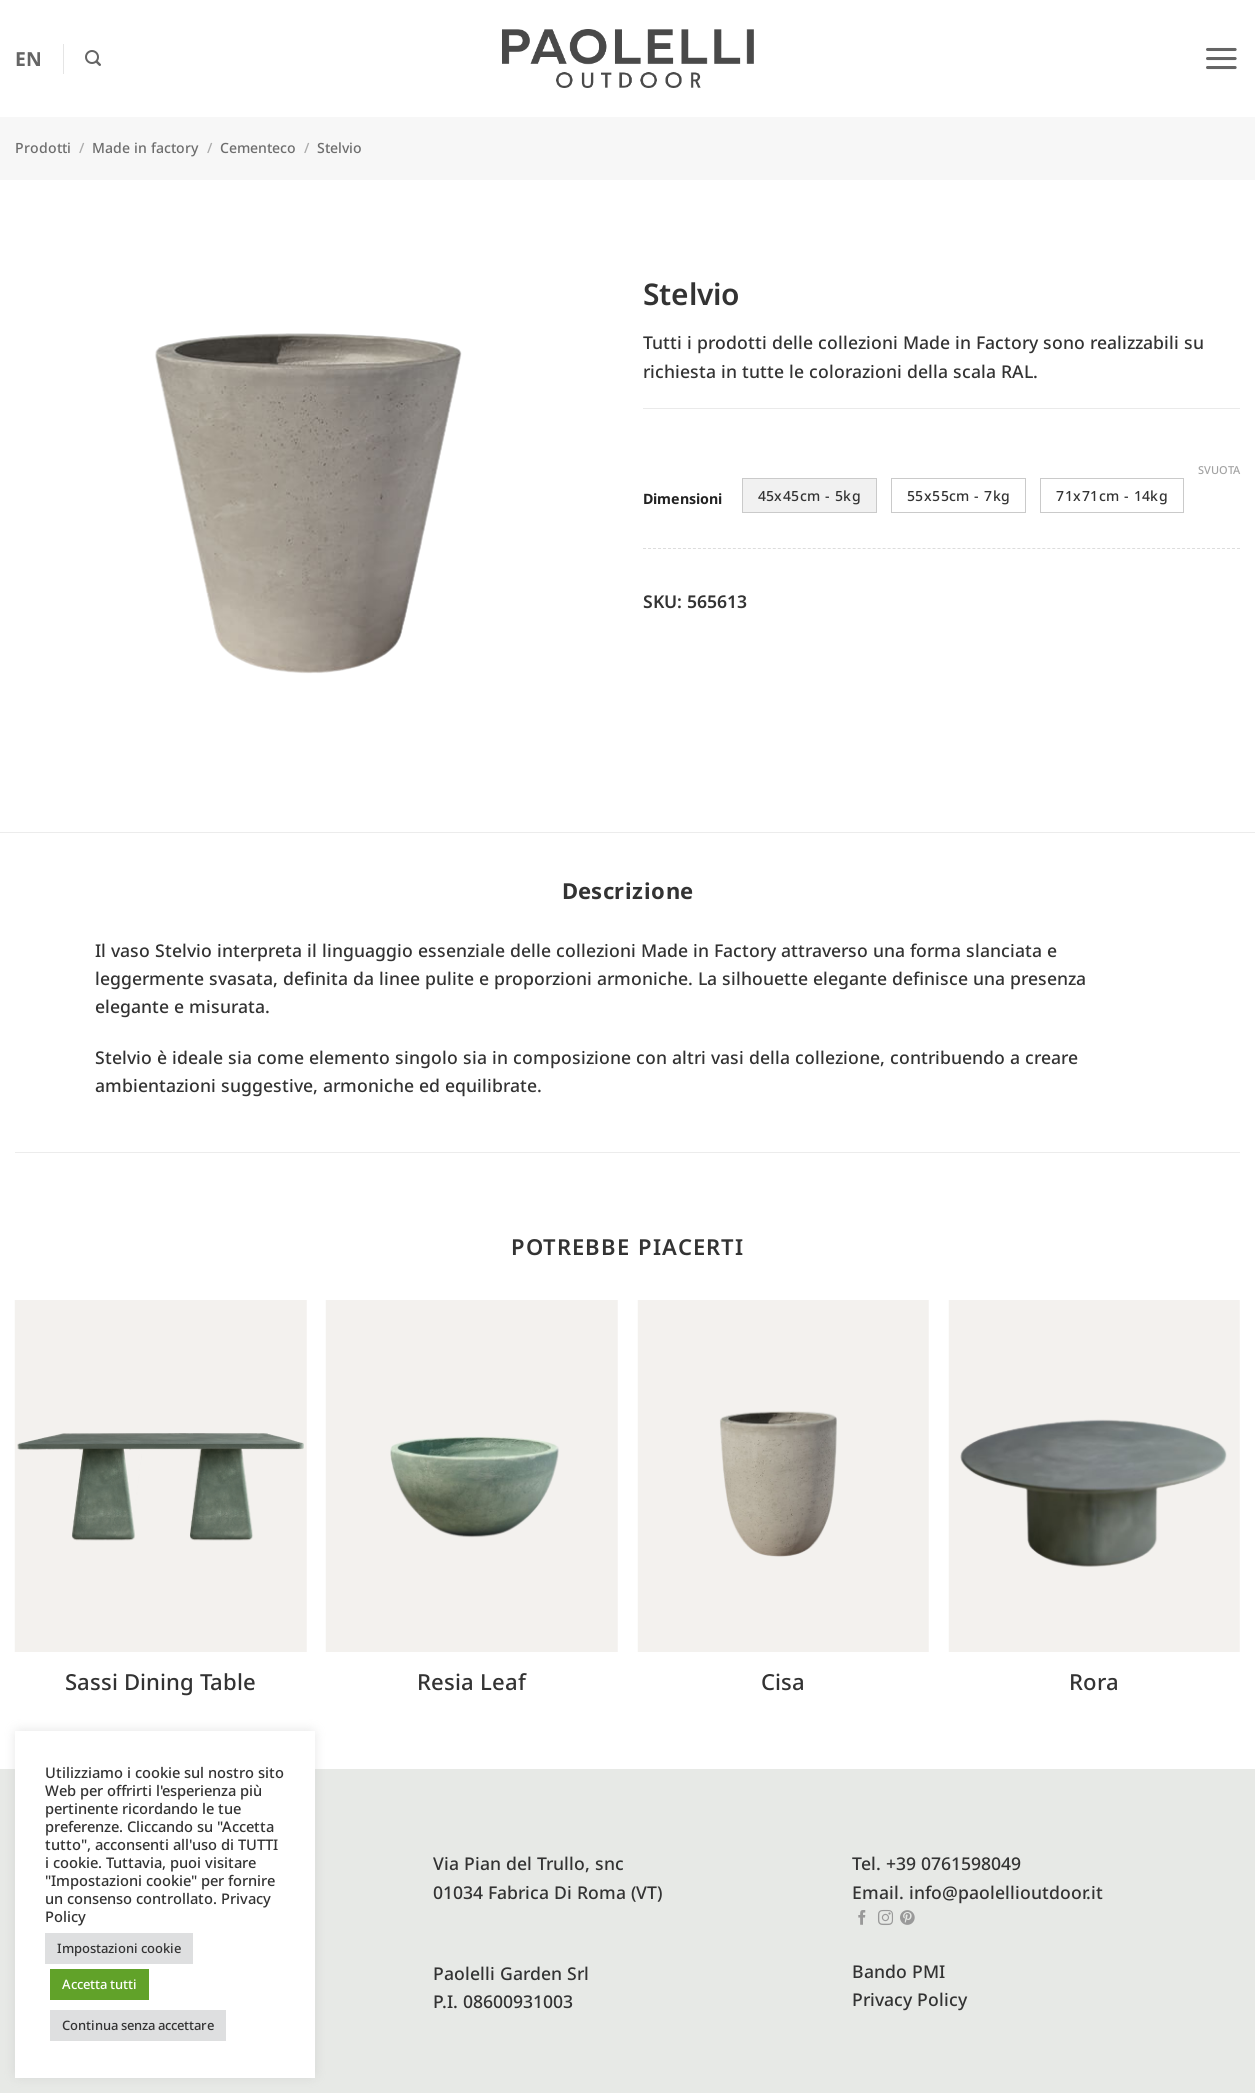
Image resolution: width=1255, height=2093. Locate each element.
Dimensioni (682, 499)
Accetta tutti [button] (99, 1984)
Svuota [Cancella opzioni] (1219, 470)
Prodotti (43, 147)
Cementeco (258, 147)
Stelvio (339, 147)
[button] (93, 58)
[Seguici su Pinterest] (907, 1919)
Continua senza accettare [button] (138, 2025)
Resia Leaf (471, 1681)
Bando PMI (898, 1971)
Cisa (783, 1681)
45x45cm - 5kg (809, 495)
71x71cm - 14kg (1112, 495)
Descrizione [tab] (628, 890)
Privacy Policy (909, 1999)
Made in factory (145, 147)
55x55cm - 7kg (958, 495)
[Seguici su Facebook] (862, 1919)
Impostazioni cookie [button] (119, 1948)
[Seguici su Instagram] (885, 1919)
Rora (1094, 1681)
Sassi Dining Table (160, 1681)
